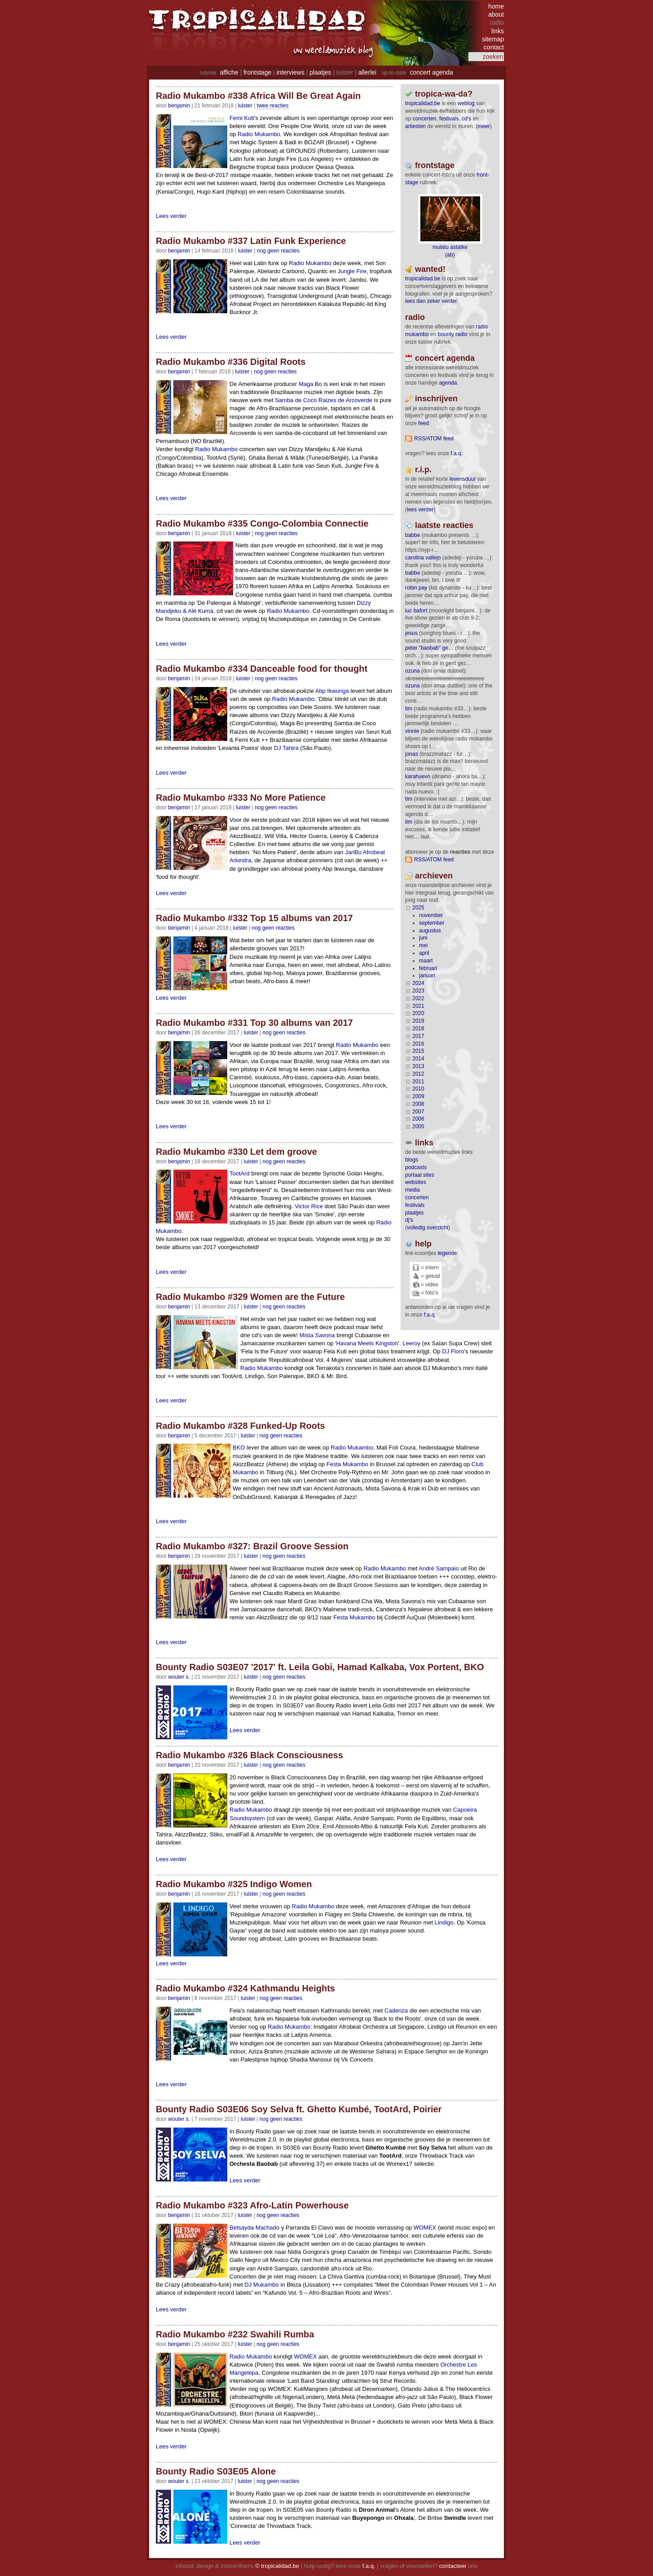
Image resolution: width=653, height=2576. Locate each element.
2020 (418, 1013)
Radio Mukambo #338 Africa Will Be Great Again (258, 96)
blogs (411, 1160)
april (424, 953)
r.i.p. (423, 469)
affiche (229, 72)
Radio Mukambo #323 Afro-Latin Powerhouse (252, 2205)
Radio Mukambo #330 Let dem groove (236, 1152)
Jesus (411, 633)
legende (447, 1253)
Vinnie (412, 731)
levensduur (463, 479)
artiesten (415, 126)
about (496, 14)
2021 (418, 1006)
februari (428, 968)
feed (423, 423)
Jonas (411, 754)
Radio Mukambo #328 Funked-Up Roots (240, 1426)
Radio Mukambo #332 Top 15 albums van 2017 (254, 918)
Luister (245, 105)
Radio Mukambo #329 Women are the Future (250, 1297)
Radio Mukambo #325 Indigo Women (234, 1884)
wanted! (430, 269)
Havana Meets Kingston (367, 1343)
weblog (466, 103)
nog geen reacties (278, 251)
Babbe (412, 535)
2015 (418, 1051)
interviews (290, 72)
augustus (430, 930)
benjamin (179, 105)
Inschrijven (436, 398)
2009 (418, 1096)
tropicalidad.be (422, 103)
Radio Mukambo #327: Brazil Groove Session (252, 1546)
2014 (418, 1058)
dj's (409, 1220)
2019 (418, 1021)
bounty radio (453, 334)
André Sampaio (439, 1568)
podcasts (416, 1167)
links (497, 31)
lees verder (420, 509)
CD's (466, 118)
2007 (418, 1111)
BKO (239, 1447)
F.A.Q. (456, 453)
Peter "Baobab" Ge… (429, 648)
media (412, 1190)
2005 (418, 1126)
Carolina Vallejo (423, 557)
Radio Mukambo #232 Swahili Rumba (235, 2334)
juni (423, 938)
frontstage (257, 72)
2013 (418, 1066)
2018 (418, 1028)
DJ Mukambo (261, 2284)
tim (408, 708)
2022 (418, 998)
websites (415, 1182)
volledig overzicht (427, 1227)
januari (427, 975)
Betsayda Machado (254, 2227)
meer (483, 126)
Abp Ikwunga (332, 690)
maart (426, 961)
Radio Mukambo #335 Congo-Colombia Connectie (262, 523)
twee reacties (273, 105)
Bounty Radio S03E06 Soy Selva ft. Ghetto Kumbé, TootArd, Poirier (298, 2109)
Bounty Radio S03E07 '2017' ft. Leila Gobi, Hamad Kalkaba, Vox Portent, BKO (320, 1667)
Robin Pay (416, 588)
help (423, 1243)
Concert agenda (445, 358)
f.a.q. (430, 1315)
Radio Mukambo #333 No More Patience (241, 798)
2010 (418, 1089)
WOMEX (425, 2227)
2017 (418, 1036)
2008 (418, 1104)
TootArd (239, 1173)
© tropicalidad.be (277, 2566)
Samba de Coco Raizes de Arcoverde (323, 400)
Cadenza (396, 2010)
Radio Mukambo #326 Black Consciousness (249, 1755)
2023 (418, 991)
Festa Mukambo (347, 1464)
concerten (425, 118)
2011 (418, 1081)
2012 (418, 1074)
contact (494, 47)
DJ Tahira (286, 748)
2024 (418, 983)
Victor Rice (309, 1206)
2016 (418, 1044)
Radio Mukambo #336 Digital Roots (230, 362)
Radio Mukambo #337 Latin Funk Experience (251, 241)
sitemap (493, 39)
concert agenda (431, 72)
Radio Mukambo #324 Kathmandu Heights (245, 1988)
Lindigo (444, 1922)
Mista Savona (317, 1335)
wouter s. (179, 1677)
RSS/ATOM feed (434, 438)
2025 (418, 907)
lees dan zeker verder (431, 301)
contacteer (453, 2566)
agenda (448, 383)
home (496, 6)
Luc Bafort (416, 610)
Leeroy (411, 1343)
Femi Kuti (241, 118)
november (431, 915)
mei (423, 945)
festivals (449, 118)
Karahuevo (417, 776)
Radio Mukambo (259, 134)
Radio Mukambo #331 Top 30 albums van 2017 (254, 1023)
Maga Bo (310, 384)
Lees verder (171, 216)
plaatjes (320, 72)
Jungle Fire (352, 271)
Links (424, 1142)
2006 (418, 1119)
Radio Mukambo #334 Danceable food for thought (261, 669)
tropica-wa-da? (443, 93)
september (432, 923)
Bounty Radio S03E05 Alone (216, 2471)
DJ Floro (453, 1351)
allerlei (367, 72)
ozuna (412, 671)
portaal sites (419, 1175)
